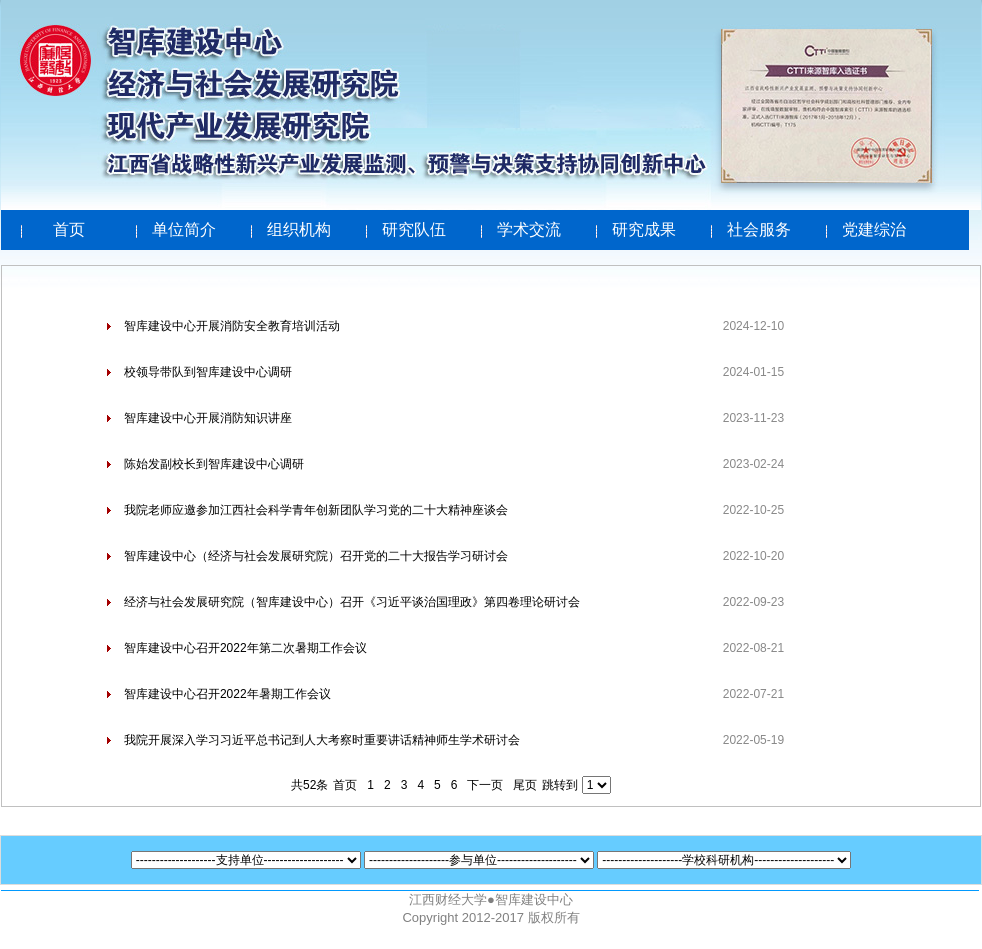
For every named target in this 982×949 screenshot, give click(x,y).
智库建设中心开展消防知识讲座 (208, 418)
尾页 (525, 785)
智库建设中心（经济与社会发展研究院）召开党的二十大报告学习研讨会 (316, 556)
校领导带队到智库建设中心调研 (208, 372)
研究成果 (644, 229)
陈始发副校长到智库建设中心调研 (214, 464)
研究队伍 (414, 229)
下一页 (485, 785)
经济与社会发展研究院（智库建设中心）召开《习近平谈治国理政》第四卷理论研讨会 (352, 602)
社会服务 (759, 229)
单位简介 (184, 229)
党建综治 (874, 229)
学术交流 (529, 229)
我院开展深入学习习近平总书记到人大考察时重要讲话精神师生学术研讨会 (322, 740)
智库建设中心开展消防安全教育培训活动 (232, 326)
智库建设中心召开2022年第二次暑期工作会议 (245, 648)
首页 (69, 229)
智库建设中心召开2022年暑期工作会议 (227, 694)
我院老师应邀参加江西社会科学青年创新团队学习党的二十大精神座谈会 (316, 510)
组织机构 (299, 229)
